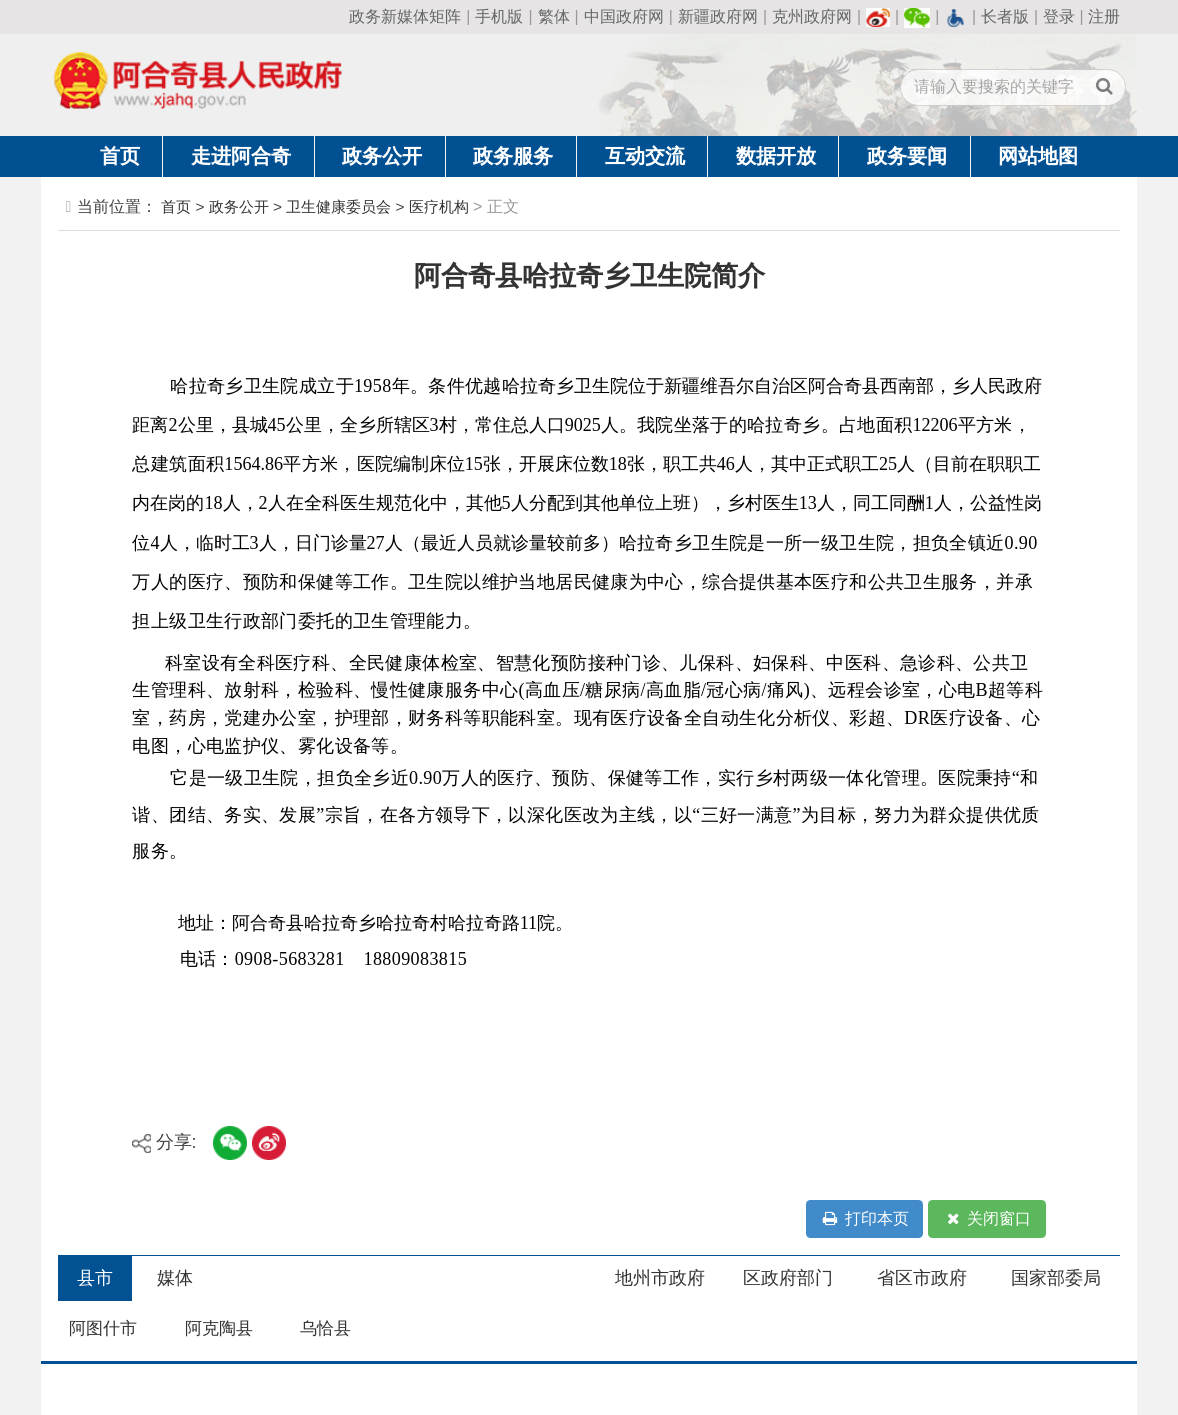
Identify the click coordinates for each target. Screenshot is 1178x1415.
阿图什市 (103, 1328)
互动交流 (645, 156)
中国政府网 (624, 16)
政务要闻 (907, 156)
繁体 (554, 16)
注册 (1104, 16)
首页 (120, 156)
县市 (95, 1278)
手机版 (499, 16)
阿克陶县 (219, 1328)
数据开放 (776, 156)
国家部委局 (1056, 1278)
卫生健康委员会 (338, 206)
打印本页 (865, 1219)
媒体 (175, 1278)
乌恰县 (325, 1328)
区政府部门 (788, 1278)
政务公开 (382, 156)
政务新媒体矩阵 (405, 16)
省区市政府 (922, 1278)
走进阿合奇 (241, 156)
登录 (1059, 16)
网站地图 (1038, 156)
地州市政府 (660, 1278)
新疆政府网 (718, 16)
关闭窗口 (987, 1219)
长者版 (1005, 16)
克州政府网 (812, 16)
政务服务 (513, 156)
